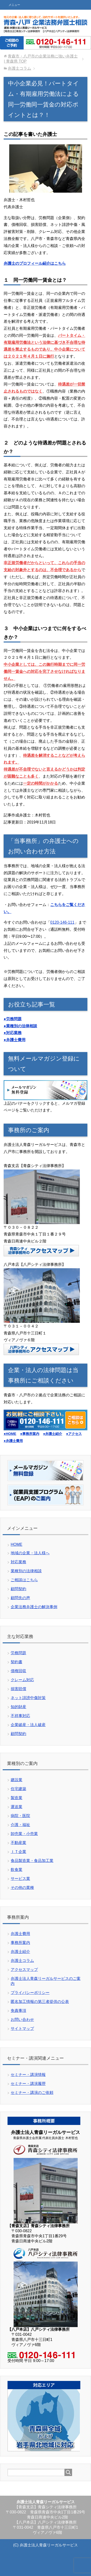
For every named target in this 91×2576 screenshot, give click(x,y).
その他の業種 (22, 1887)
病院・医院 (20, 1816)
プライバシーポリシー (30, 1993)
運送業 (16, 1807)
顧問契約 (18, 1589)
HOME (16, 1544)
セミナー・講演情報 (28, 2075)
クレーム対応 (22, 1680)
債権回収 (18, 1671)
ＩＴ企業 (18, 1852)
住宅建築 (18, 1789)
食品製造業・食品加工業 (32, 1861)
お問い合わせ (22, 2019)
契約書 (16, 1662)
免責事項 (18, 2010)
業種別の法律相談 (26, 1571)
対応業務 (18, 1562)
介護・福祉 (20, 1825)
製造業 (16, 1798)
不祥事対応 (20, 1716)
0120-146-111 (62, 922)
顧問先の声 (20, 1598)
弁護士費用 (20, 1934)
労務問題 (18, 1653)
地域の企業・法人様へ (30, 1553)
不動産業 (18, 1843)
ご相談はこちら (24, 1580)
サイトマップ (22, 2028)
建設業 (16, 1780)
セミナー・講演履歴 (28, 2084)
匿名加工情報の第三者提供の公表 (40, 2002)
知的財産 (18, 1707)
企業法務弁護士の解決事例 (34, 1607)
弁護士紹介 (20, 1952)
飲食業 (16, 1870)
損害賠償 (18, 1689)
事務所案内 (20, 1943)
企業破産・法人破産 (28, 1725)
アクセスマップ (24, 1969)
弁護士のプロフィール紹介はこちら (35, 263)
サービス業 (20, 1878)
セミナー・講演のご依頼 (32, 2092)
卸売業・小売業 (24, 1834)
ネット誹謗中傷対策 (28, 1698)
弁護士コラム (22, 1961)
